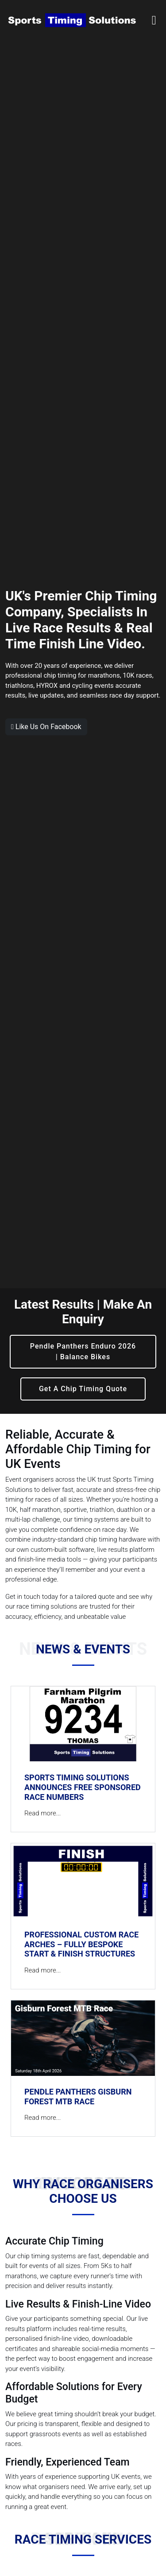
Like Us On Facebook (46, 726)
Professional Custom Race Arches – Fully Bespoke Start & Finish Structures (81, 1944)
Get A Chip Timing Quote (83, 1389)
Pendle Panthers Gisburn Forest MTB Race (77, 2096)
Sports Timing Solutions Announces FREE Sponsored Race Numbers (82, 1787)
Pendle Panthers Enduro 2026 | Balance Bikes (83, 1351)
